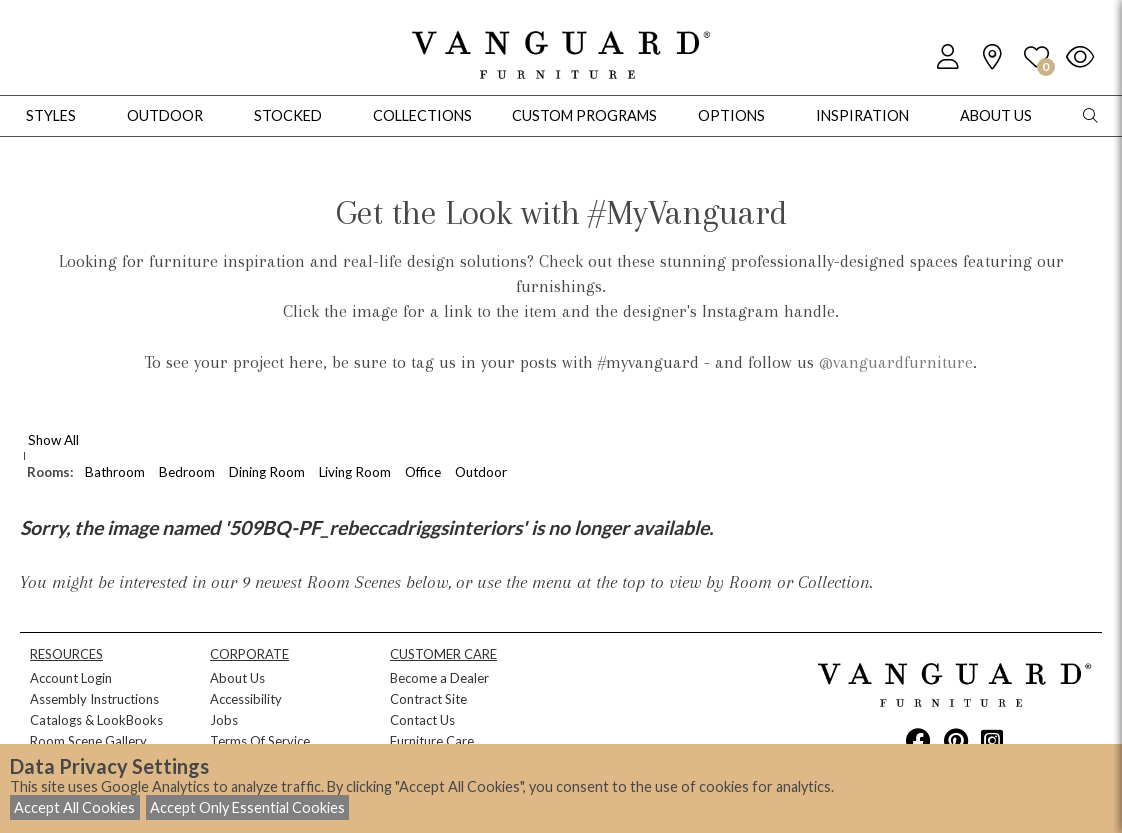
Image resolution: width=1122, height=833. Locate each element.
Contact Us (422, 720)
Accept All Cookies (74, 807)
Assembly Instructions (94, 699)
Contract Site (428, 699)
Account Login (71, 678)
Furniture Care (432, 741)
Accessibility (246, 699)
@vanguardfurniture (896, 362)
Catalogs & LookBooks (96, 720)
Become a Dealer (439, 678)
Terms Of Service (260, 741)
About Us (237, 678)
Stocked (288, 115)
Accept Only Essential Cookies (247, 807)
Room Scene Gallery (88, 741)
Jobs (224, 720)
